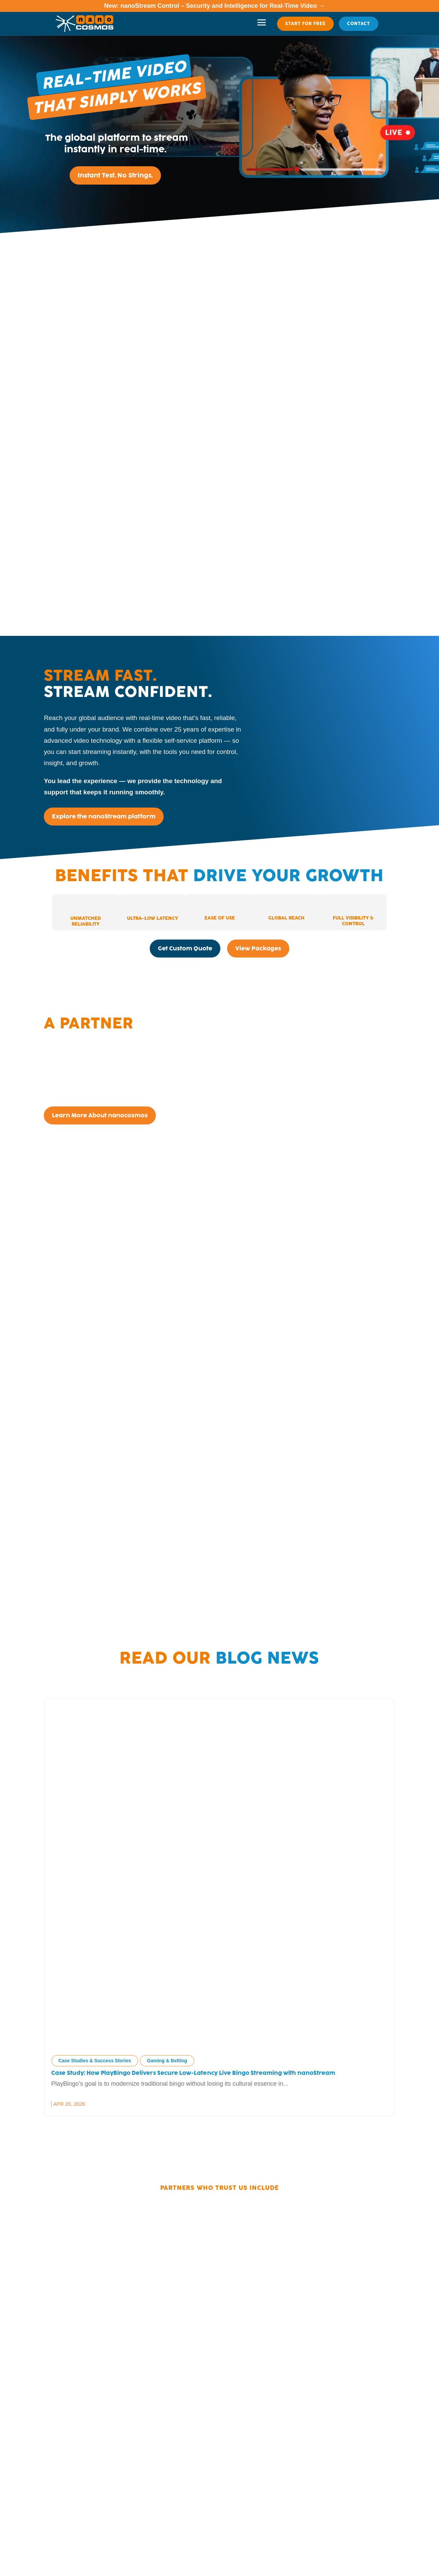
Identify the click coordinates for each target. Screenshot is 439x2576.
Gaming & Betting (167, 2060)
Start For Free (305, 23)
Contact (358, 23)
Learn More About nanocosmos (100, 1115)
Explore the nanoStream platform (104, 816)
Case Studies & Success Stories (94, 2060)
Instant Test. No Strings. (115, 175)
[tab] (85, 912)
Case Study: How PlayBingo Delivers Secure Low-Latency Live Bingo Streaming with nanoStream (194, 2073)
